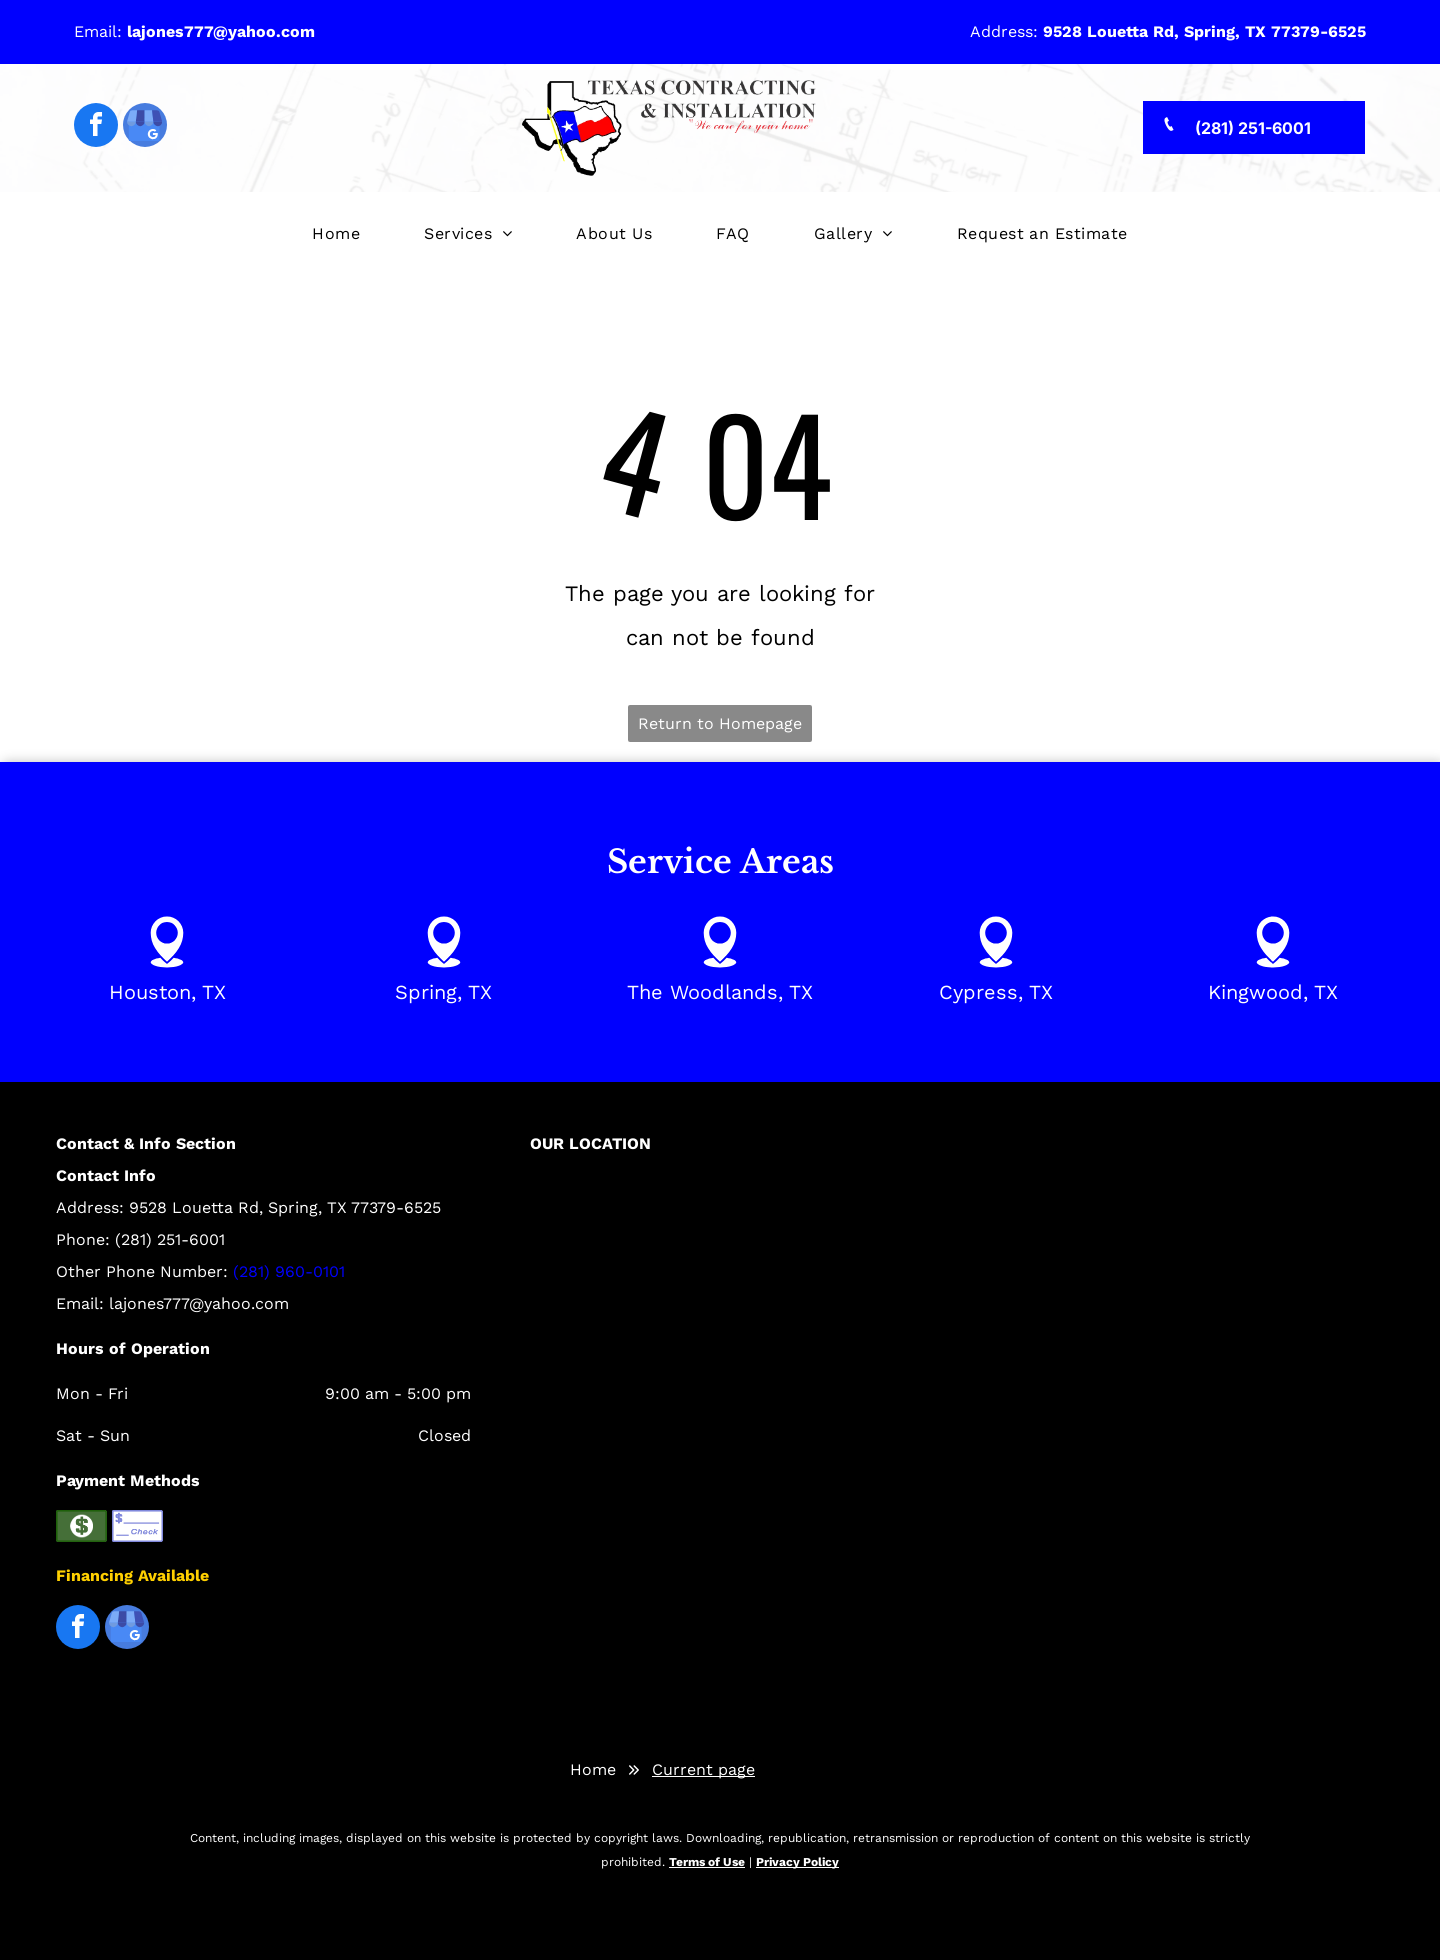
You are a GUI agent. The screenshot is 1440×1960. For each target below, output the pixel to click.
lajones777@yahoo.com (199, 1303)
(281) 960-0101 (289, 1271)
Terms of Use (707, 1862)
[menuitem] (336, 234)
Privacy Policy (797, 1862)
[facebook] (96, 127)
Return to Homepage (720, 723)
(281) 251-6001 (170, 1239)
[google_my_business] (145, 127)
